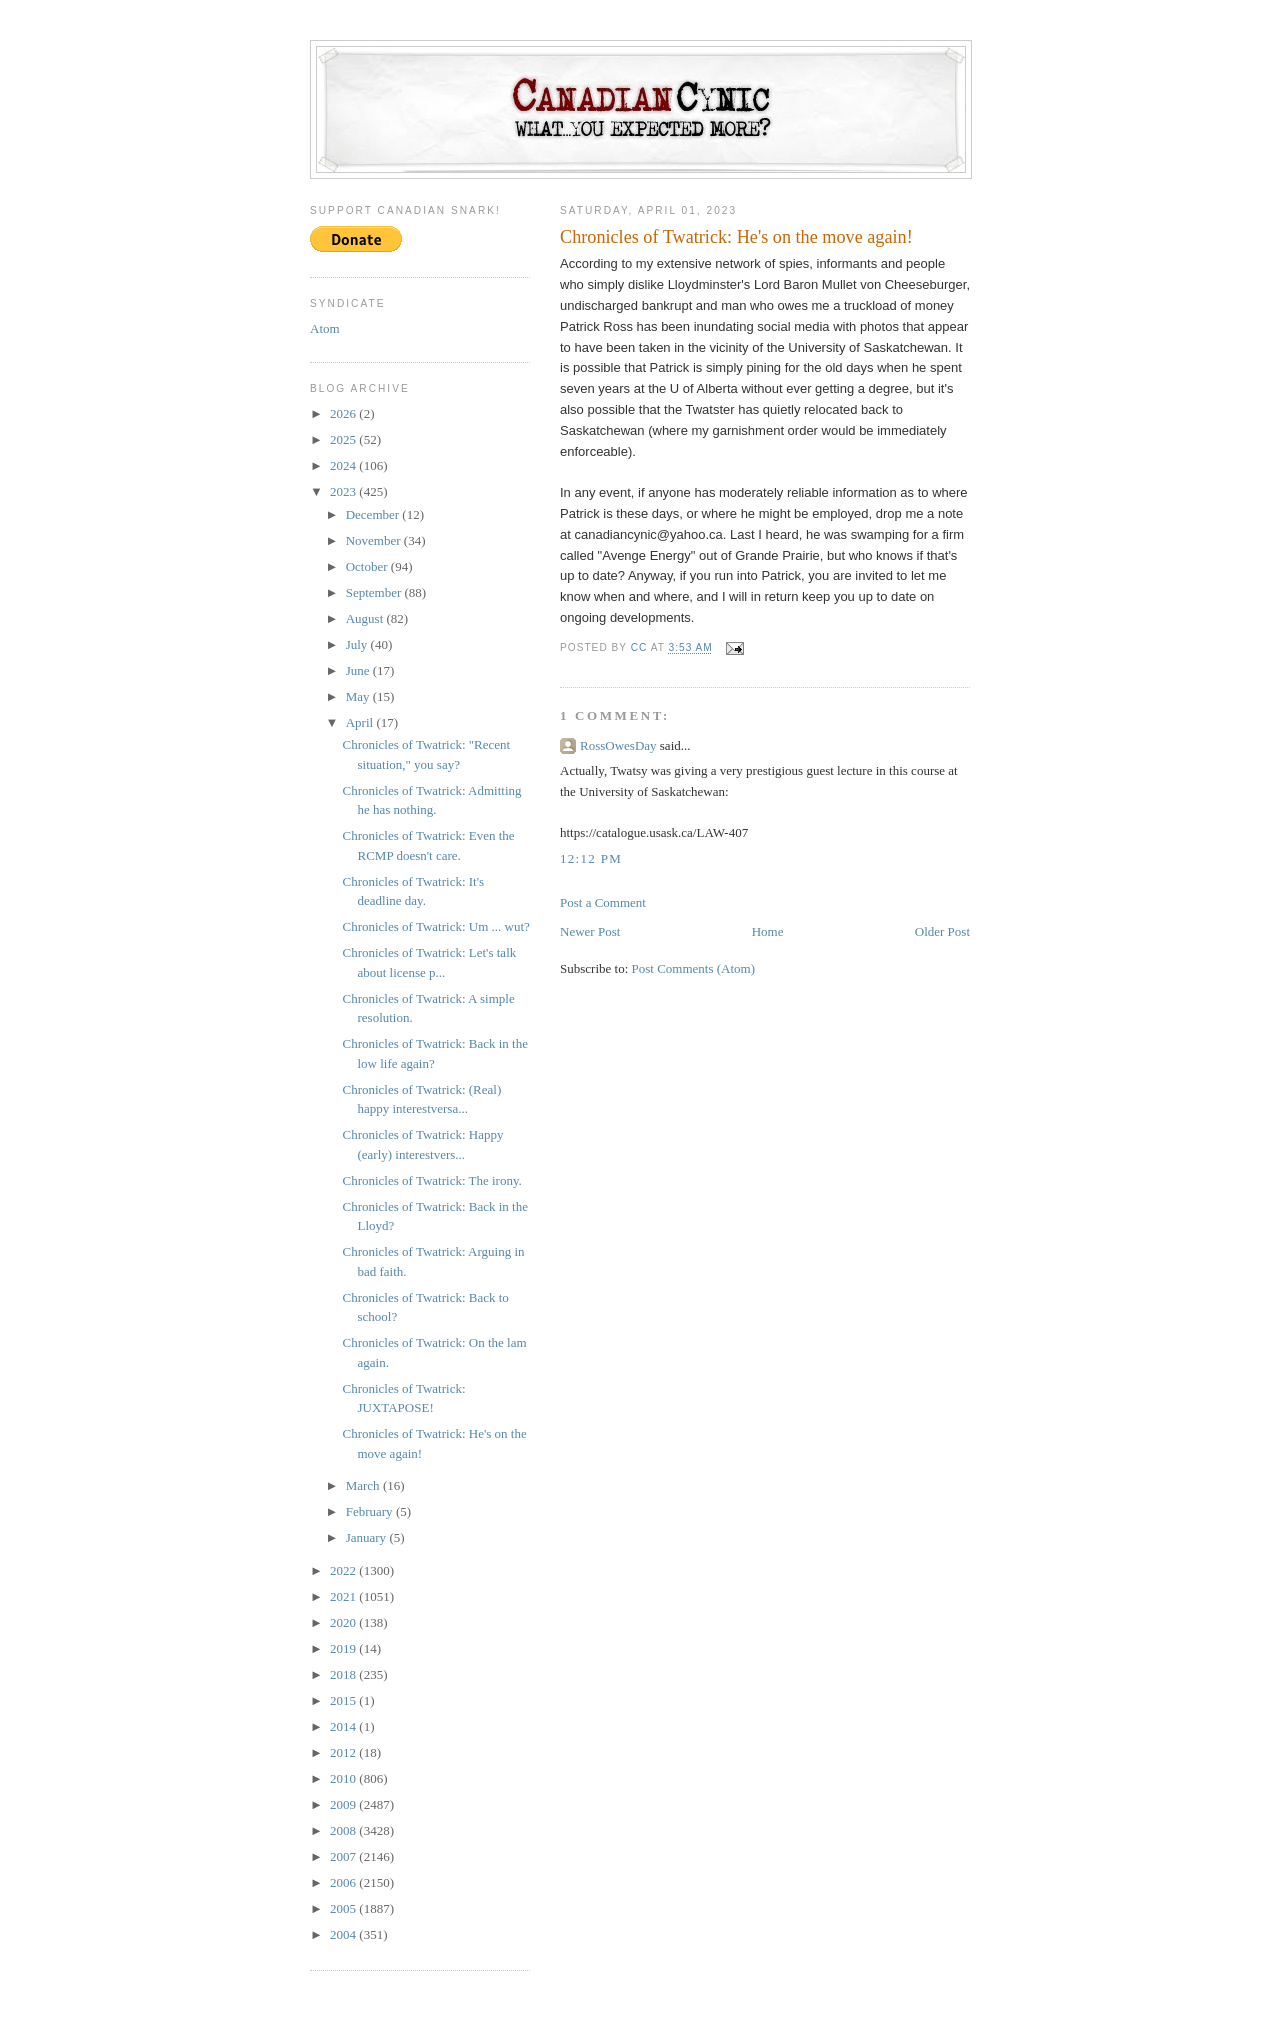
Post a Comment (603, 902)
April (361, 722)
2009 (344, 1804)
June (359, 670)
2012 (344, 1752)
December (374, 514)
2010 (344, 1778)
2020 (344, 1622)
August (366, 618)
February (371, 1511)
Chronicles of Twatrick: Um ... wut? (435, 926)
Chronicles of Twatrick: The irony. (431, 1180)
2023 (344, 491)
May (359, 696)
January (368, 1537)
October (368, 566)
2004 (344, 1934)
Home (768, 931)
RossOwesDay (618, 745)
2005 (344, 1908)
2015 (344, 1700)
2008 (344, 1830)
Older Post (942, 931)
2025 (344, 439)
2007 (344, 1856)
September (375, 592)
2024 (344, 465)
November (375, 540)
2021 (344, 1596)
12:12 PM (591, 858)
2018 (344, 1674)
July (358, 644)
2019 (344, 1648)
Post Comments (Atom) (694, 968)
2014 (344, 1726)
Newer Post (590, 931)
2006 (344, 1882)
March (364, 1485)
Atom (325, 328)
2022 (344, 1570)
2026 (344, 413)
